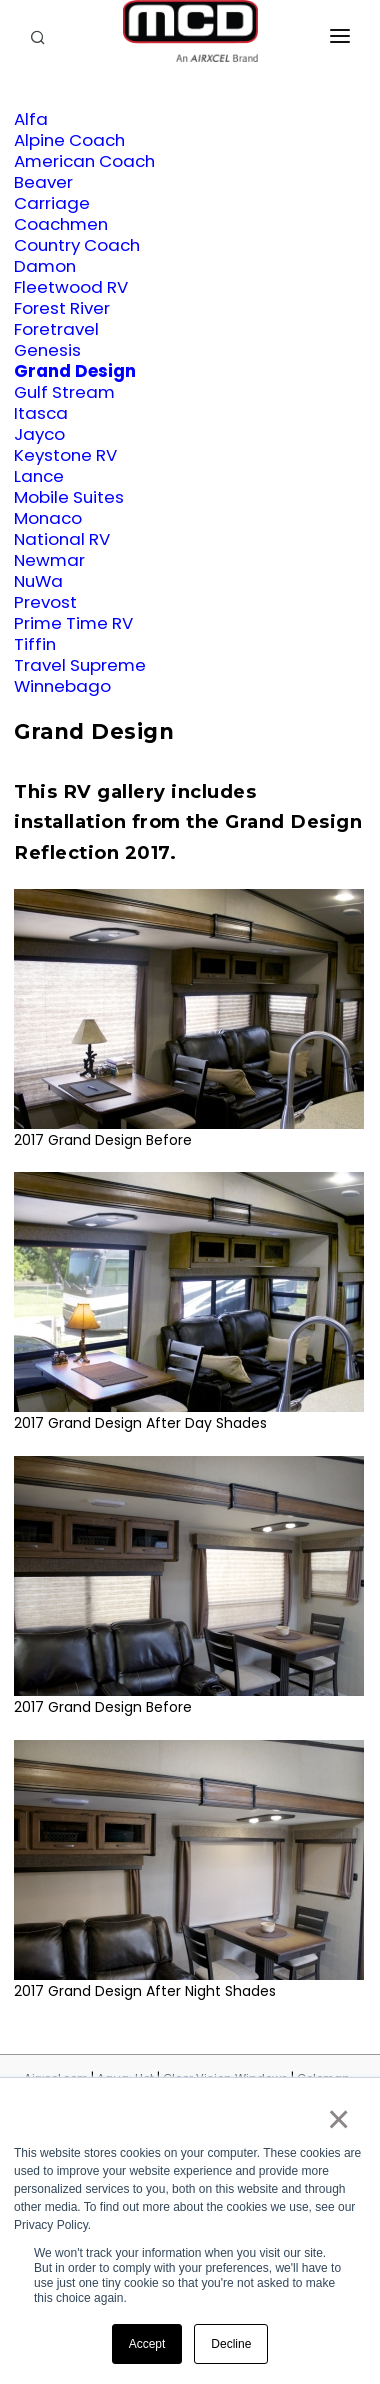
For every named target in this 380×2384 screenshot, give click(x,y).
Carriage (52, 203)
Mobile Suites (69, 497)
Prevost (45, 602)
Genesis (47, 350)
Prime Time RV (73, 623)
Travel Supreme (80, 665)
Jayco (39, 434)
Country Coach (77, 245)
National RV (62, 539)
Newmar (49, 560)
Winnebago (62, 686)
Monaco (48, 518)
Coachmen (61, 224)
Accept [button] (147, 2344)
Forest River (62, 308)
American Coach (84, 161)
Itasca (41, 413)
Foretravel (56, 329)
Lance (39, 476)
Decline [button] (231, 2344)
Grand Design (75, 371)
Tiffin (35, 644)
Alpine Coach (69, 140)
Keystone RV (65, 455)
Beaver (43, 182)
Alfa (31, 119)
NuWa (38, 581)
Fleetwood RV (71, 287)
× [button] (337, 2119)
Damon (45, 266)
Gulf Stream (64, 392)
